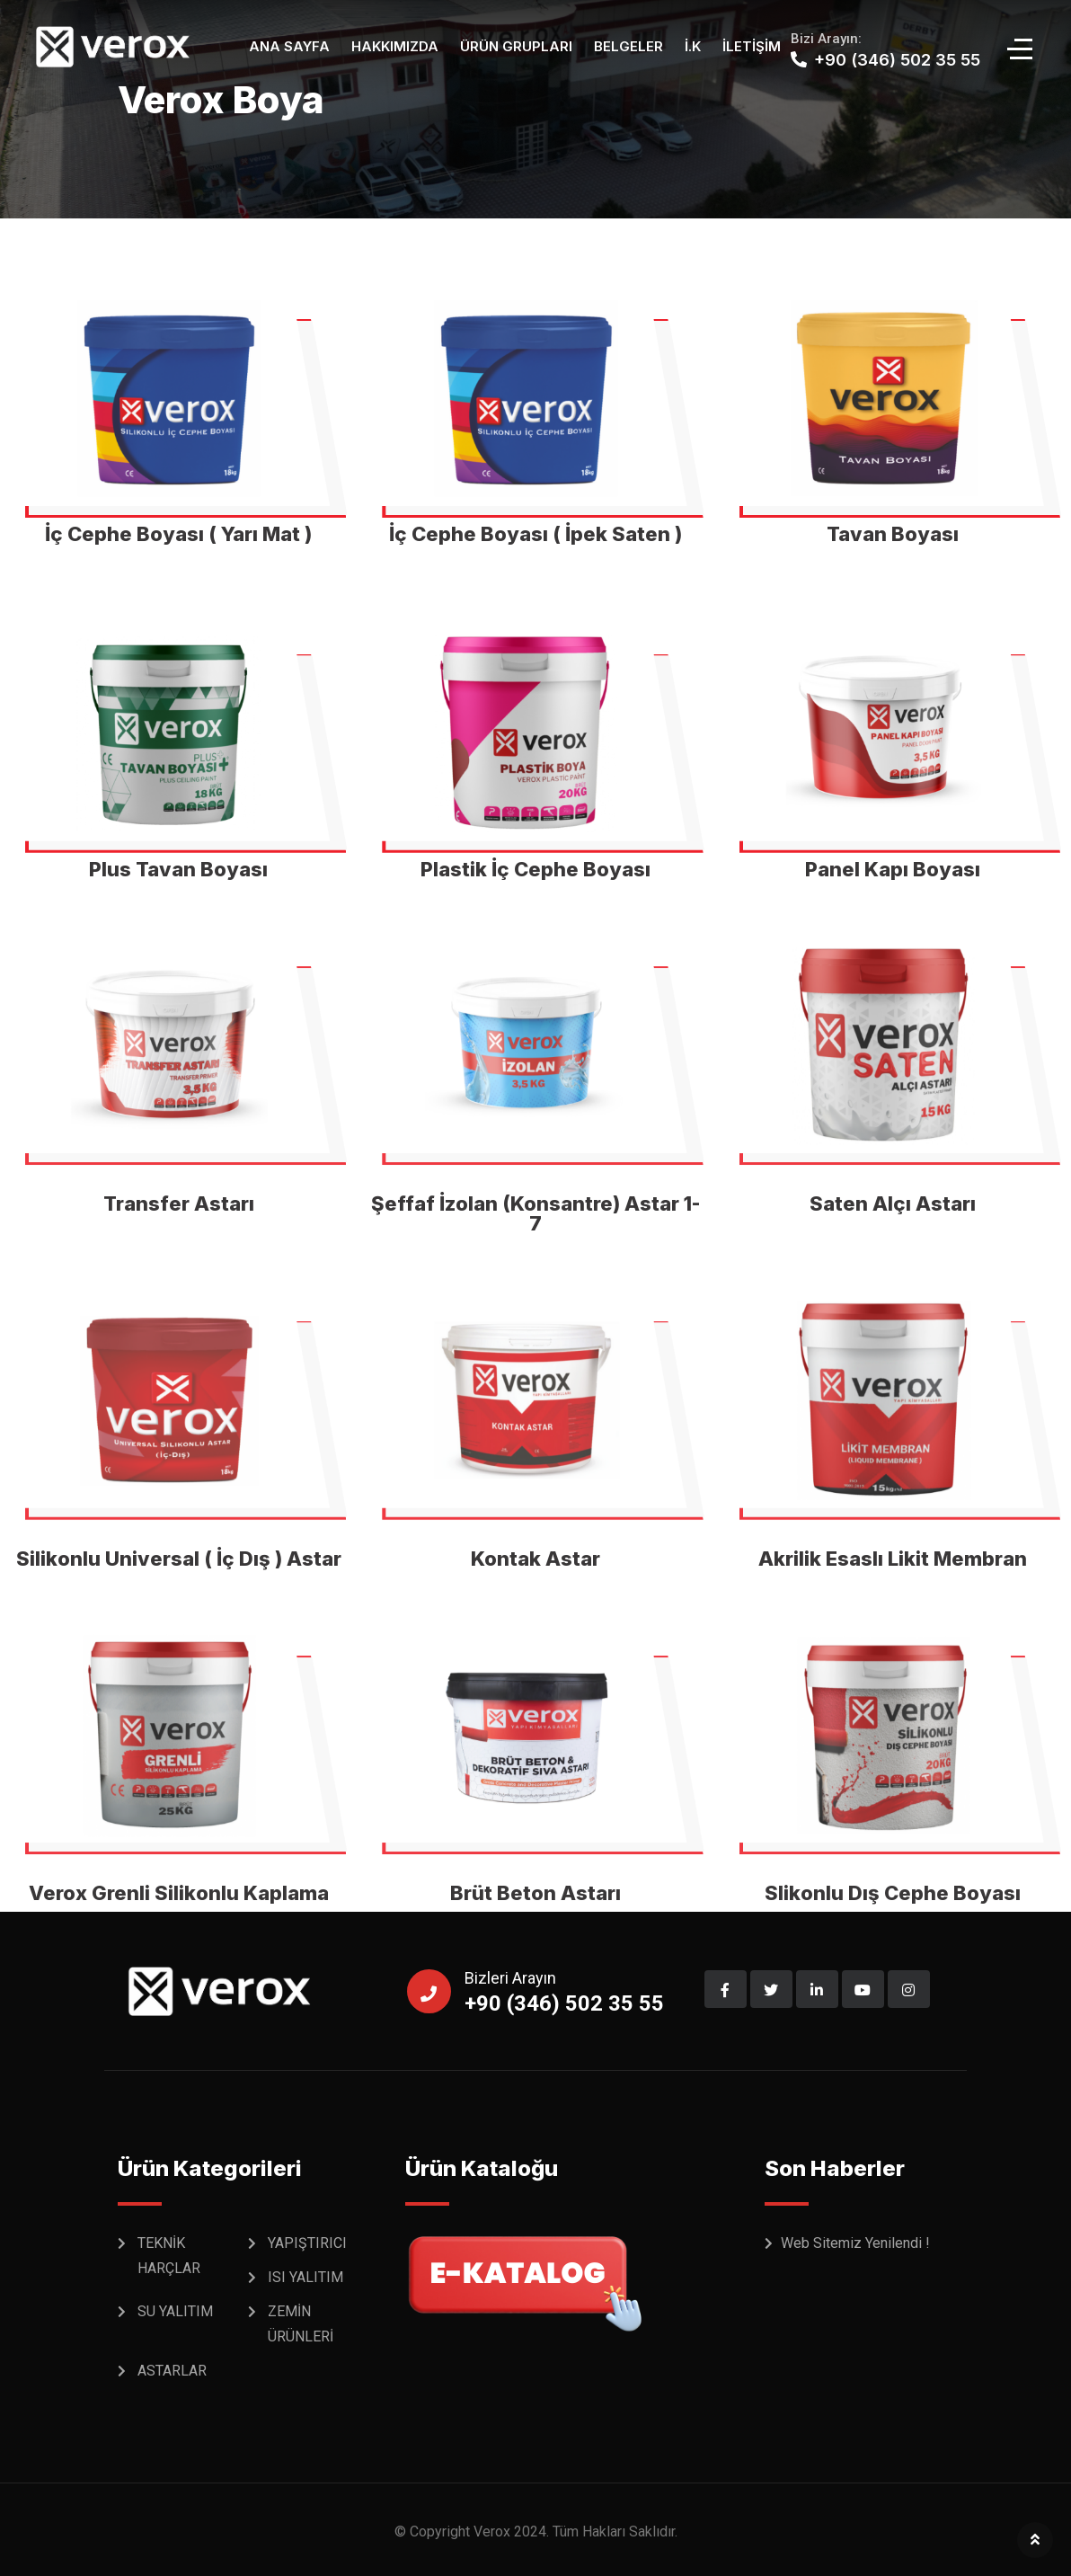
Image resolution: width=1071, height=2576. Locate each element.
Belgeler (628, 46)
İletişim (751, 46)
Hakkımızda (394, 46)
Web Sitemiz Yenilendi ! (855, 2243)
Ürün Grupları (516, 46)
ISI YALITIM (305, 2277)
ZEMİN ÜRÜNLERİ (300, 2324)
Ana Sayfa (289, 46)
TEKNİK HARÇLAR (168, 2255)
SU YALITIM (175, 2311)
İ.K (693, 46)
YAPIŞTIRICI (307, 2243)
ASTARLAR (172, 2370)
